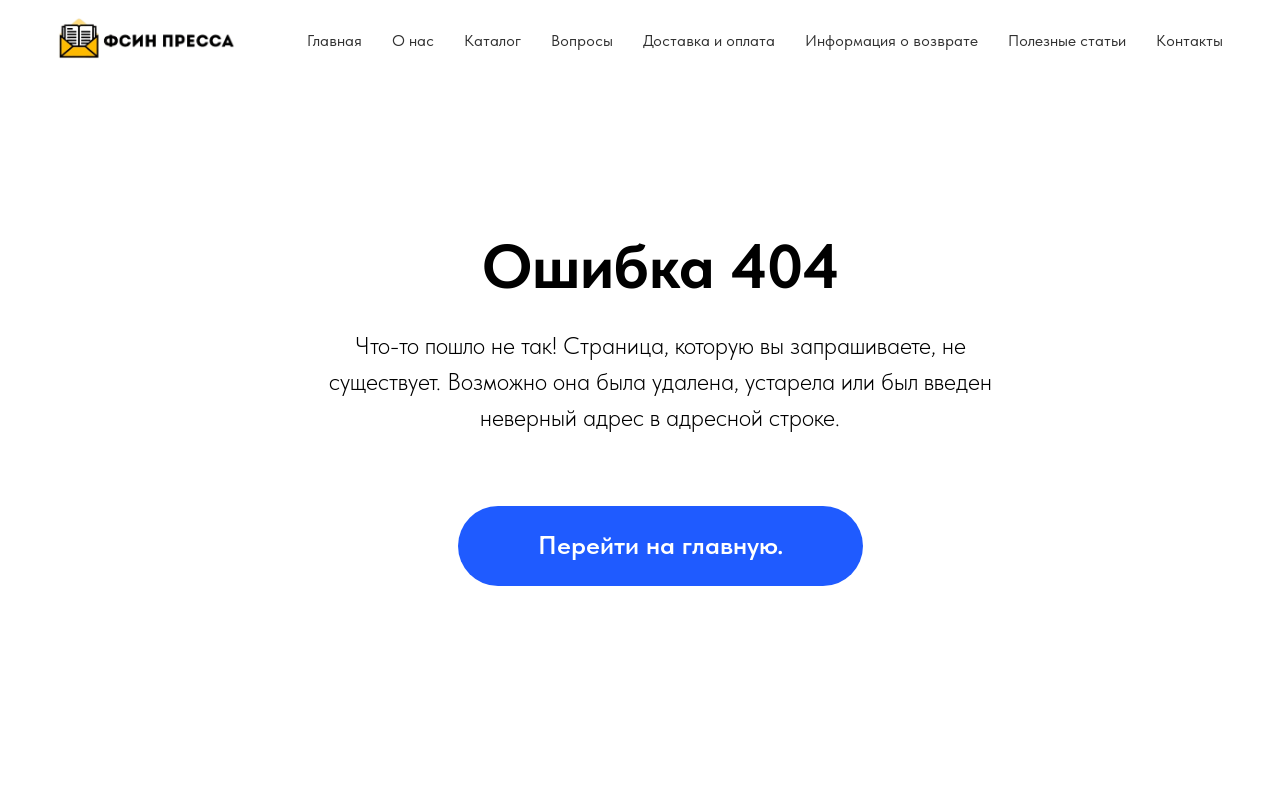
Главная (334, 40)
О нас (413, 40)
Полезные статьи (1067, 40)
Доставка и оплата (709, 40)
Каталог (492, 40)
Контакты (1189, 40)
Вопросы (582, 40)
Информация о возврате (891, 40)
